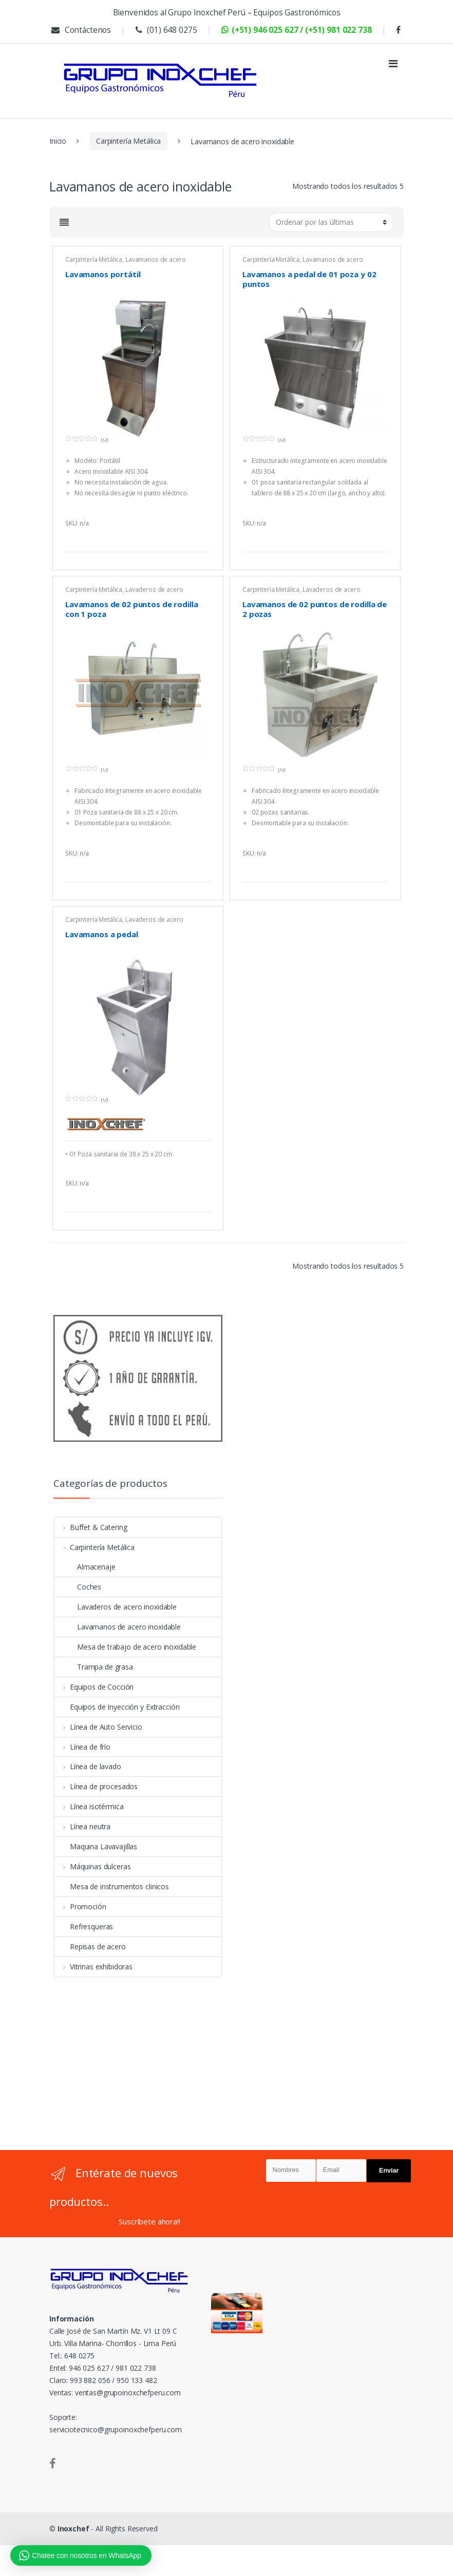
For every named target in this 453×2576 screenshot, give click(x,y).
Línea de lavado (87, 1766)
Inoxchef (73, 2528)
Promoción (80, 1906)
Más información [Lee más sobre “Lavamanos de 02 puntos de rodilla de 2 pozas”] (378, 869)
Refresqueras (83, 1926)
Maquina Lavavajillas (95, 1846)
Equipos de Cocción (94, 1687)
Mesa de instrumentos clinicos (111, 1886)
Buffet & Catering (90, 1527)
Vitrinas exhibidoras (93, 1966)
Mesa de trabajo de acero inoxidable (125, 1647)
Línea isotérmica (89, 1806)
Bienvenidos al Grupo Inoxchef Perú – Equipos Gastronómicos (227, 12)
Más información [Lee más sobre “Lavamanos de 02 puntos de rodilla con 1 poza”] (201, 869)
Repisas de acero (90, 1946)
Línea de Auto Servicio (98, 1727)
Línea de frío (82, 1747)
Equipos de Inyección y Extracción (116, 1707)
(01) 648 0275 (165, 30)
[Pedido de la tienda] (331, 222)
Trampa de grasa (93, 1667)
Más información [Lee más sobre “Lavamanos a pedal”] (201, 1199)
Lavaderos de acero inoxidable (115, 1607)
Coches (77, 1587)
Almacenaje (85, 1567)
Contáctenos (80, 30)
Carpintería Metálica (128, 141)
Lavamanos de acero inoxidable (125, 262)
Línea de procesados (96, 1786)
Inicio (57, 141)
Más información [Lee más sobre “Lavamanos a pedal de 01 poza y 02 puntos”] (378, 539)
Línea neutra (82, 1826)
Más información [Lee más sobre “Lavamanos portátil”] (201, 539)
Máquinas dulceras (92, 1866)
